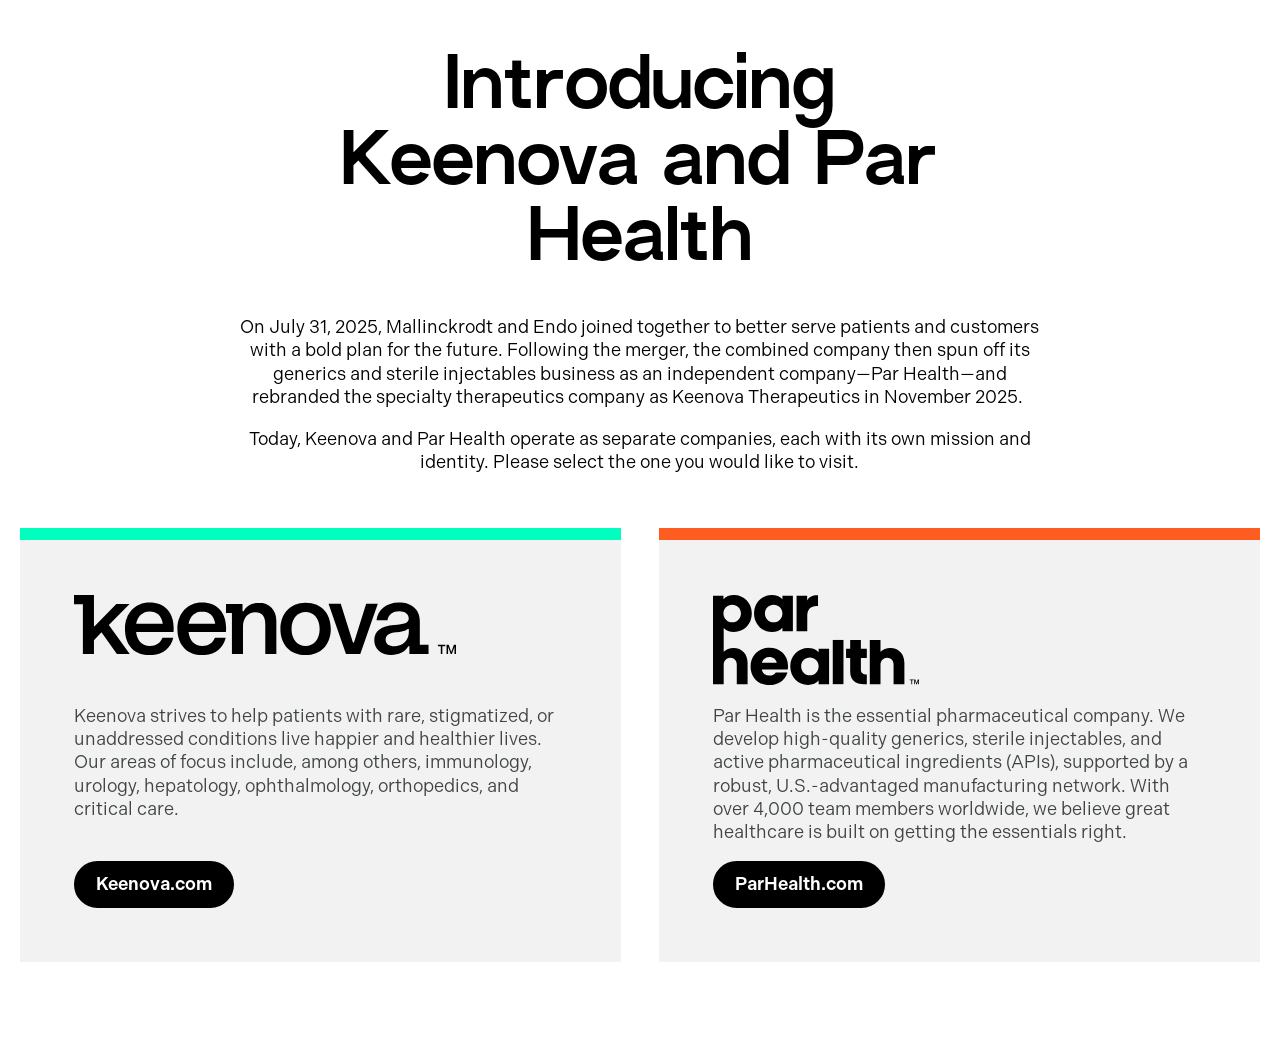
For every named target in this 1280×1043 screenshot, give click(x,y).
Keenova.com (154, 884)
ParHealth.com (799, 884)
